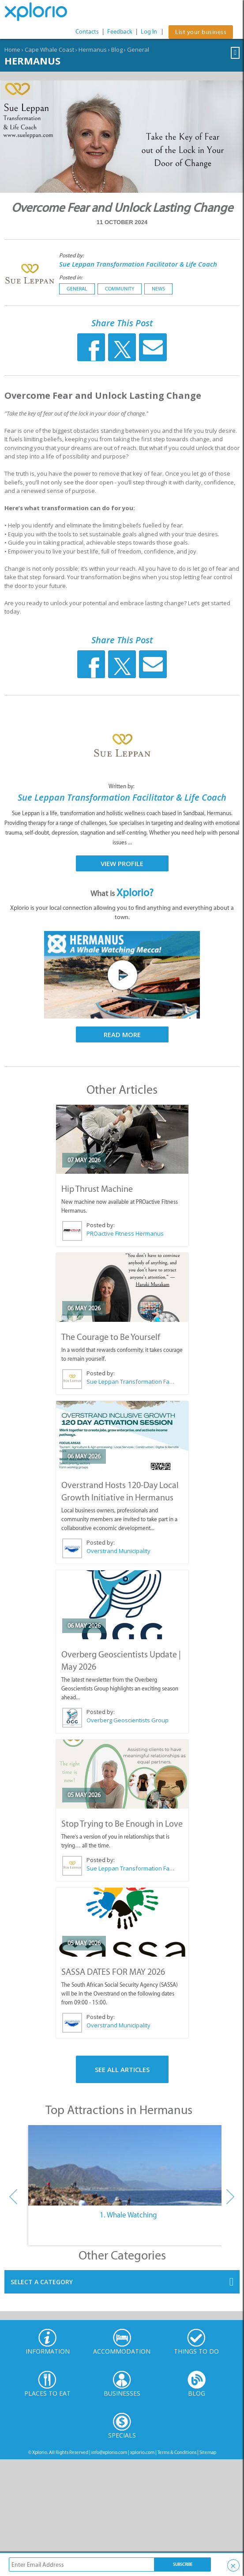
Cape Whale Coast (49, 49)
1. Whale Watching (128, 2214)
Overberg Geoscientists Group (127, 1720)
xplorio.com (142, 2452)
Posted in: (71, 277)
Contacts (87, 31)
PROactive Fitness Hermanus (125, 1233)
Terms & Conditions (177, 2452)
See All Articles (122, 2069)
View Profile (122, 863)
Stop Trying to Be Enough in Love (122, 1823)
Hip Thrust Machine (97, 1188)
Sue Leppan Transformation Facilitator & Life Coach (138, 264)
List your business (200, 32)
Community (119, 289)
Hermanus (93, 49)
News (158, 289)
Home (12, 49)
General (138, 49)
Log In (149, 31)
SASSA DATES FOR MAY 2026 (113, 1971)
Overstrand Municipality (118, 1551)
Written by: (122, 786)
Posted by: (72, 255)
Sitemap (207, 2452)
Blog (117, 49)
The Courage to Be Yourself (110, 1337)
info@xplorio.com (109, 2452)
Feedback (119, 31)
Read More (122, 1034)
